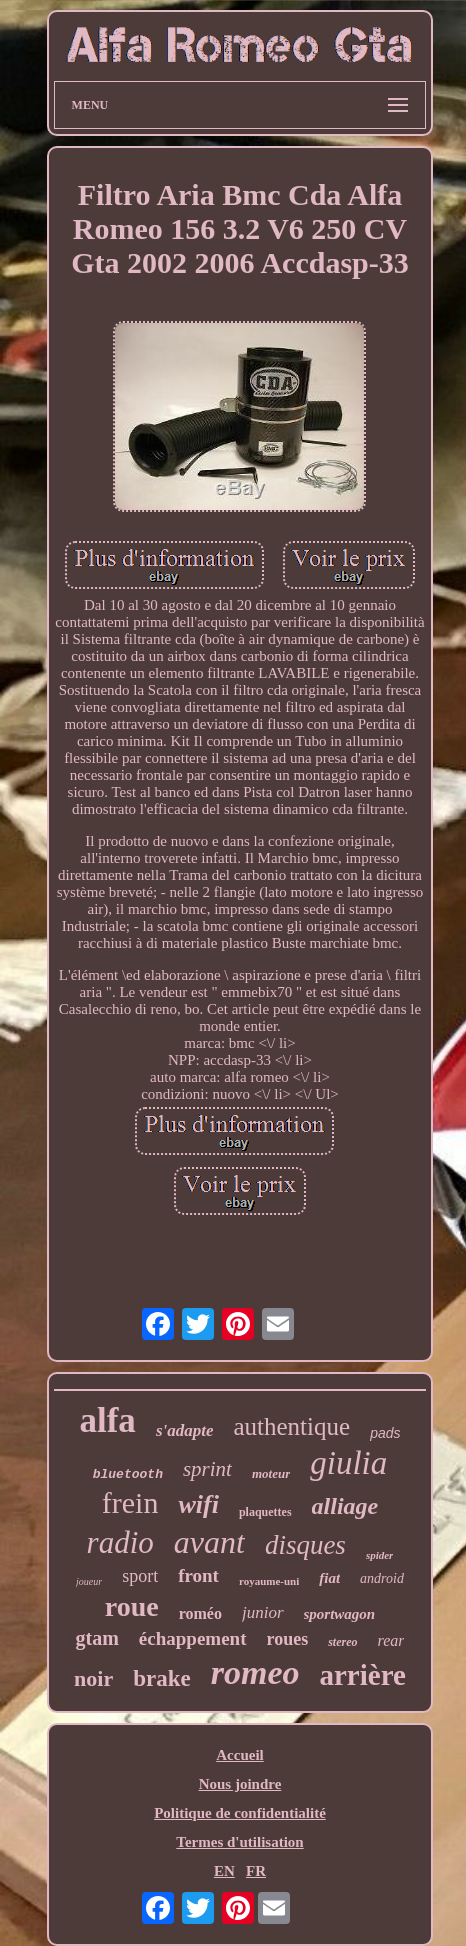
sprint (207, 1469)
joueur (89, 1581)
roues (288, 1639)
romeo (255, 1672)
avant (209, 1542)
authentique (291, 1426)
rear (391, 1640)
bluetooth (128, 1474)
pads (385, 1433)
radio (120, 1542)
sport (140, 1576)
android (382, 1578)
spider (380, 1555)
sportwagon (340, 1614)
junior (263, 1612)
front (198, 1575)
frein (130, 1502)
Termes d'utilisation (239, 1842)
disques (305, 1545)
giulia (348, 1463)
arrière (362, 1675)
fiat (329, 1578)
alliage (345, 1506)
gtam (97, 1638)
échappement (193, 1638)
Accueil (239, 1755)
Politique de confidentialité (240, 1813)
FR (256, 1871)
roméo (200, 1613)
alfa (107, 1420)
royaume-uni (269, 1581)
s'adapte (185, 1430)
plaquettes (265, 1512)
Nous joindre (240, 1784)
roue (132, 1606)
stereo (342, 1642)
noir (93, 1678)
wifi (198, 1504)
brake (162, 1678)
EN (224, 1871)
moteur (271, 1473)
